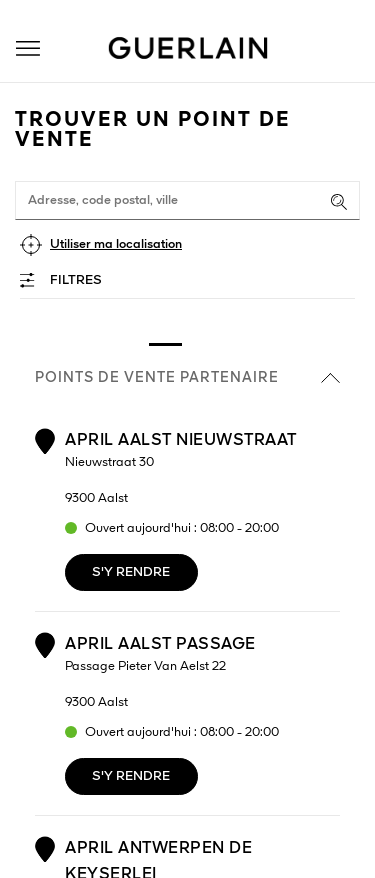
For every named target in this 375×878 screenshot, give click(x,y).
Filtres (76, 280)
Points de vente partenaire (187, 378)
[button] (28, 48)
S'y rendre (131, 572)
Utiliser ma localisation (116, 244)
